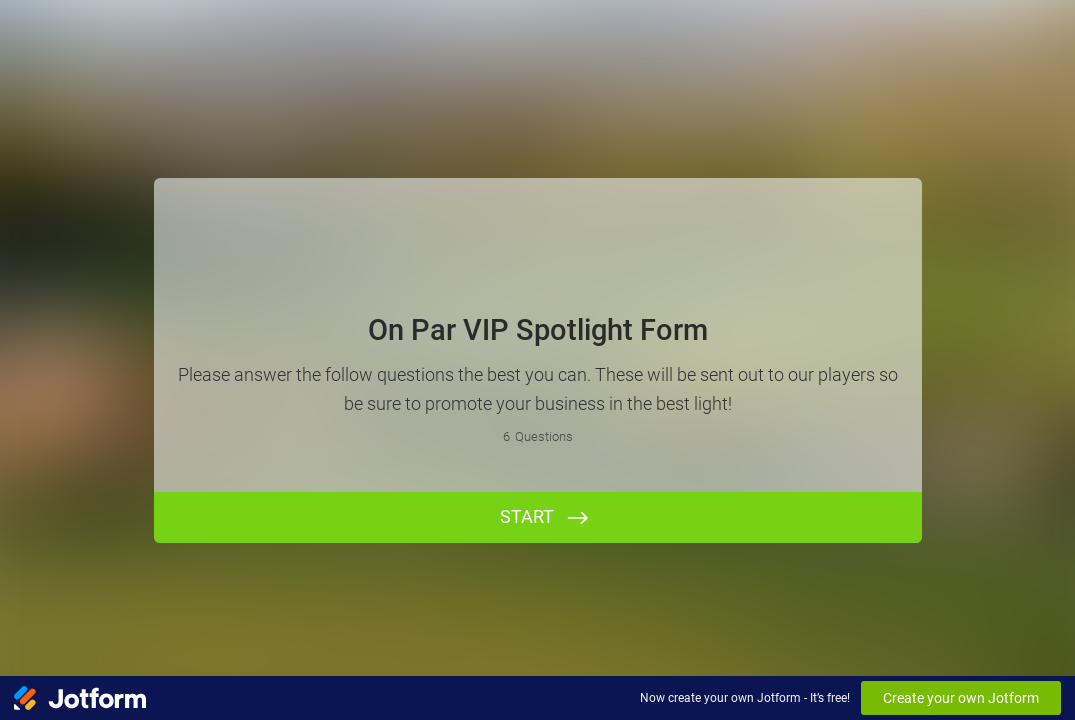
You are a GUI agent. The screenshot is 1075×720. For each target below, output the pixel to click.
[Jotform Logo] (80, 698)
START (527, 516)
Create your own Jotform (961, 698)
